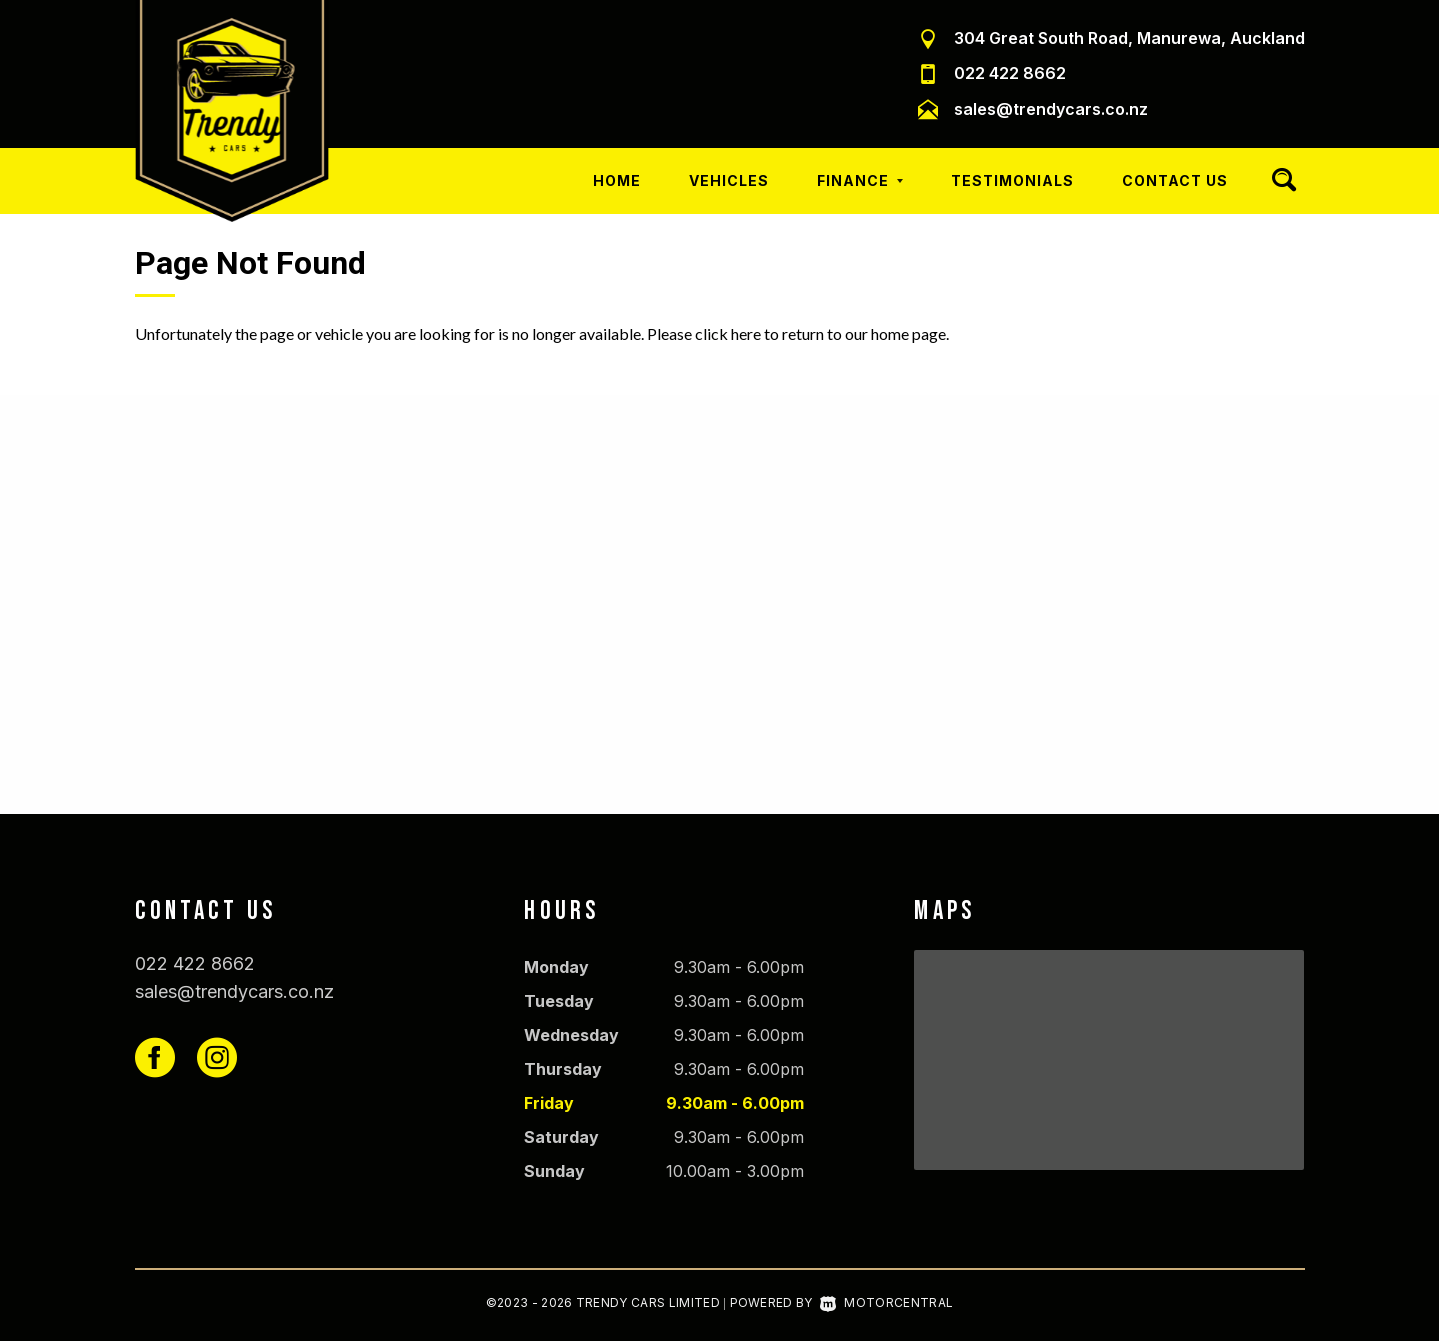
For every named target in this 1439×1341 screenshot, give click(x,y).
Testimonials (1012, 180)
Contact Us (1175, 180)
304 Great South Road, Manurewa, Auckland (1129, 38)
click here (728, 333)
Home (617, 180)
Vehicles (729, 180)
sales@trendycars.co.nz (1051, 109)
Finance (860, 180)
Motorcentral (886, 1302)
